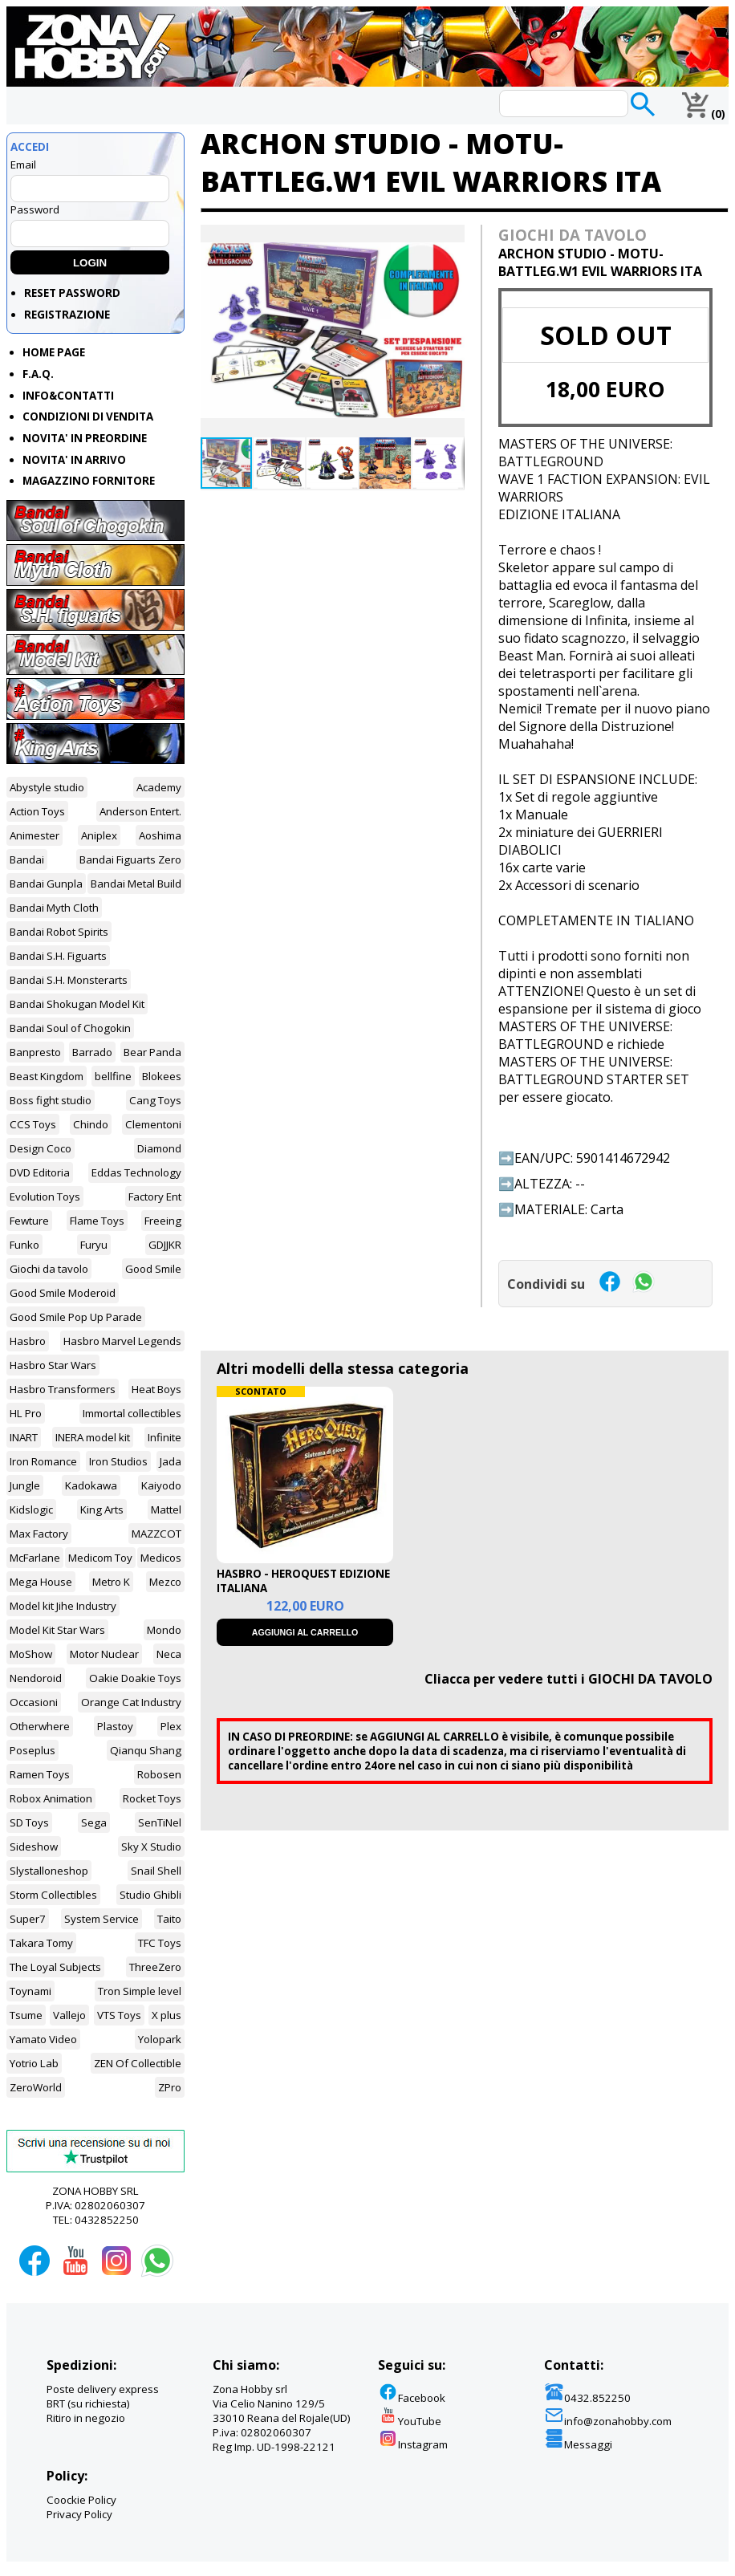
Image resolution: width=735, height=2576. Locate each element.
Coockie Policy (81, 2500)
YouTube (409, 2421)
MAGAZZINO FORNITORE (88, 480)
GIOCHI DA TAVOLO (572, 235)
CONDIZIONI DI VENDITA (87, 416)
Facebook (411, 2398)
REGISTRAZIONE (67, 314)
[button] (450, 239)
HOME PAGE (53, 352)
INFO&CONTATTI (68, 395)
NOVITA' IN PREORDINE (84, 438)
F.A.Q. (38, 374)
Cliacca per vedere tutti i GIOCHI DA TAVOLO (568, 1679)
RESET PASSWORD (72, 293)
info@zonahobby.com (608, 2421)
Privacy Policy (79, 2514)
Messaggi (578, 2444)
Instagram (413, 2444)
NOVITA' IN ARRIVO (74, 460)
